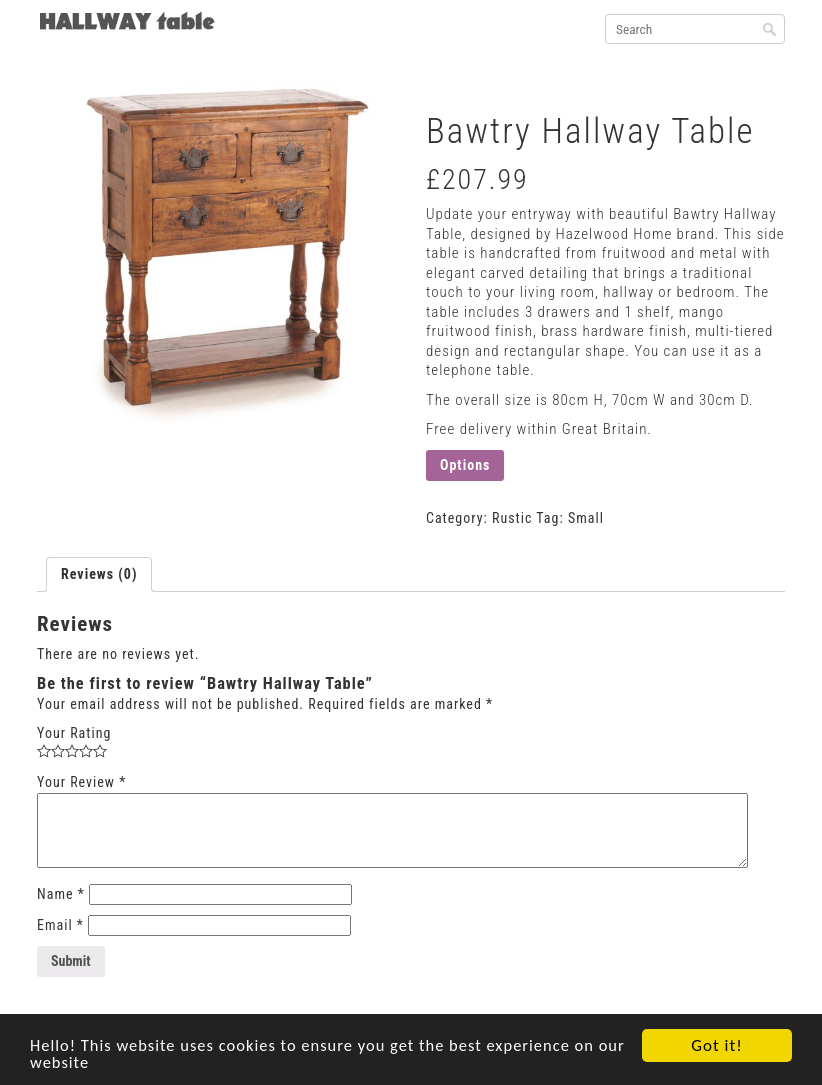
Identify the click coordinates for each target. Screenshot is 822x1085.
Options (465, 465)
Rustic (512, 518)
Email (60, 925)
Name (61, 894)
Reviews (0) (99, 574)
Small (586, 518)
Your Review (81, 782)
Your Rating (74, 733)
